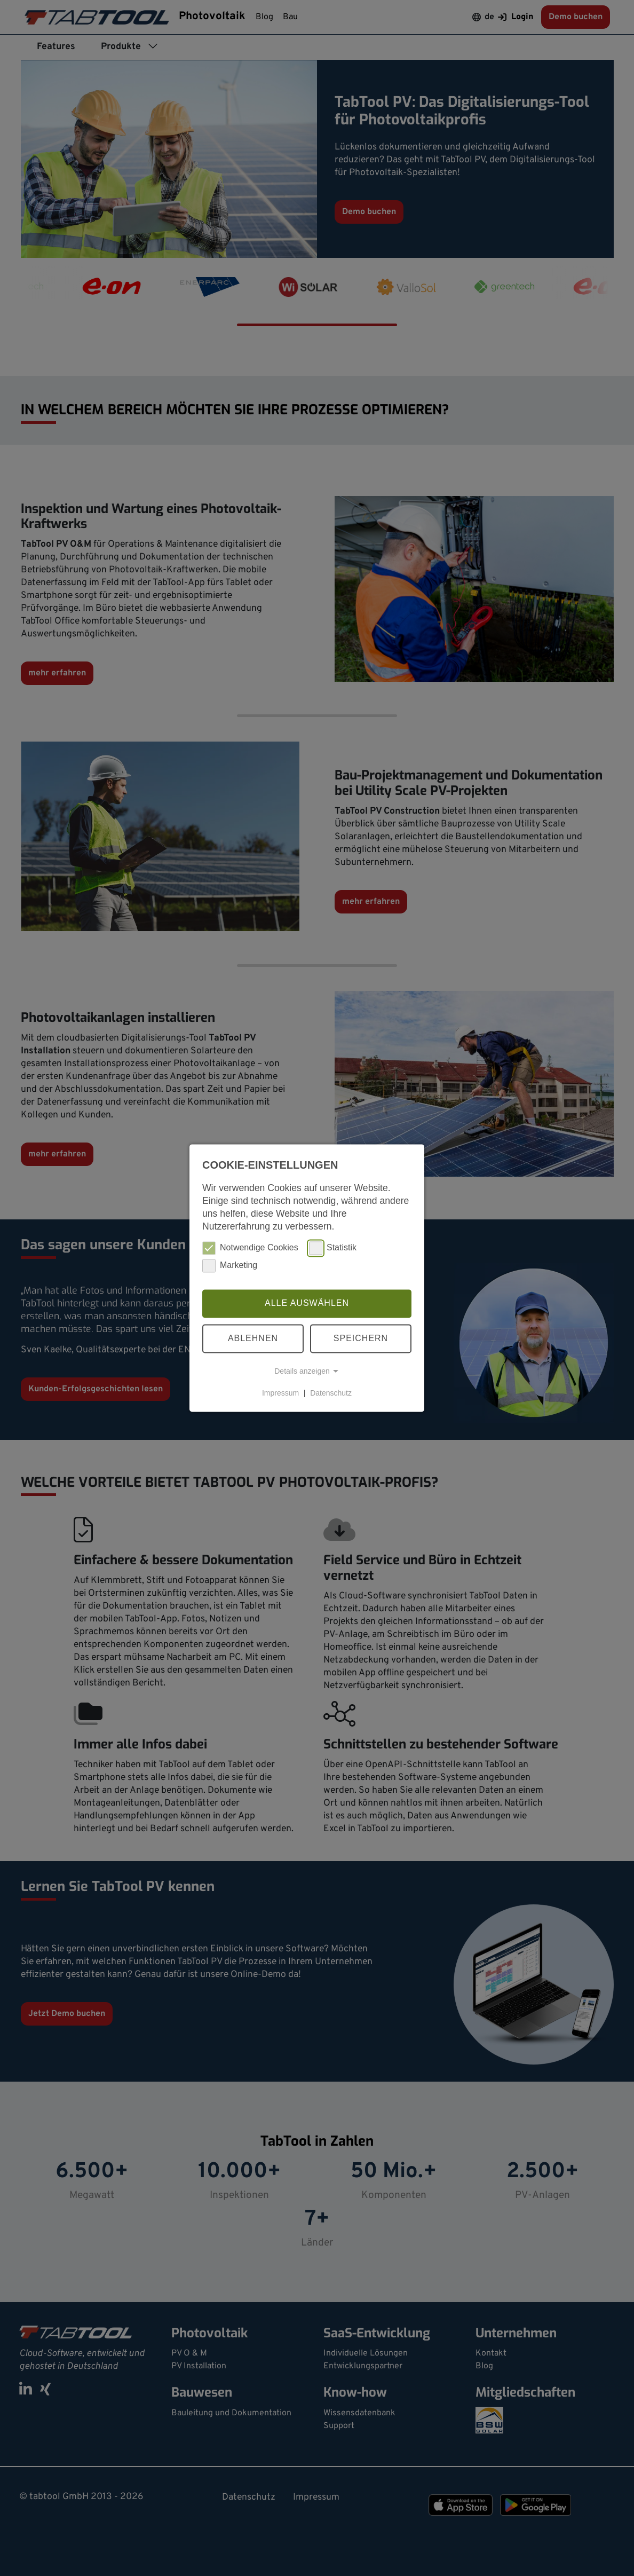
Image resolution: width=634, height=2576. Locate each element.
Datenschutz (331, 1393)
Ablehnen (253, 1338)
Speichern (361, 1338)
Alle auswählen (307, 1303)
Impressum (280, 1393)
